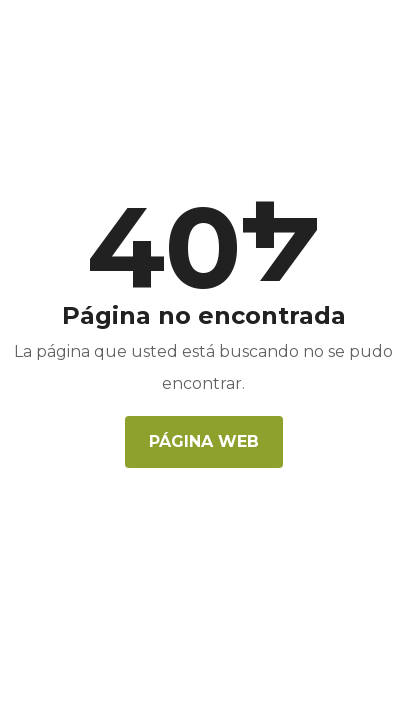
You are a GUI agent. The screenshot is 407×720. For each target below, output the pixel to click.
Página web (204, 441)
